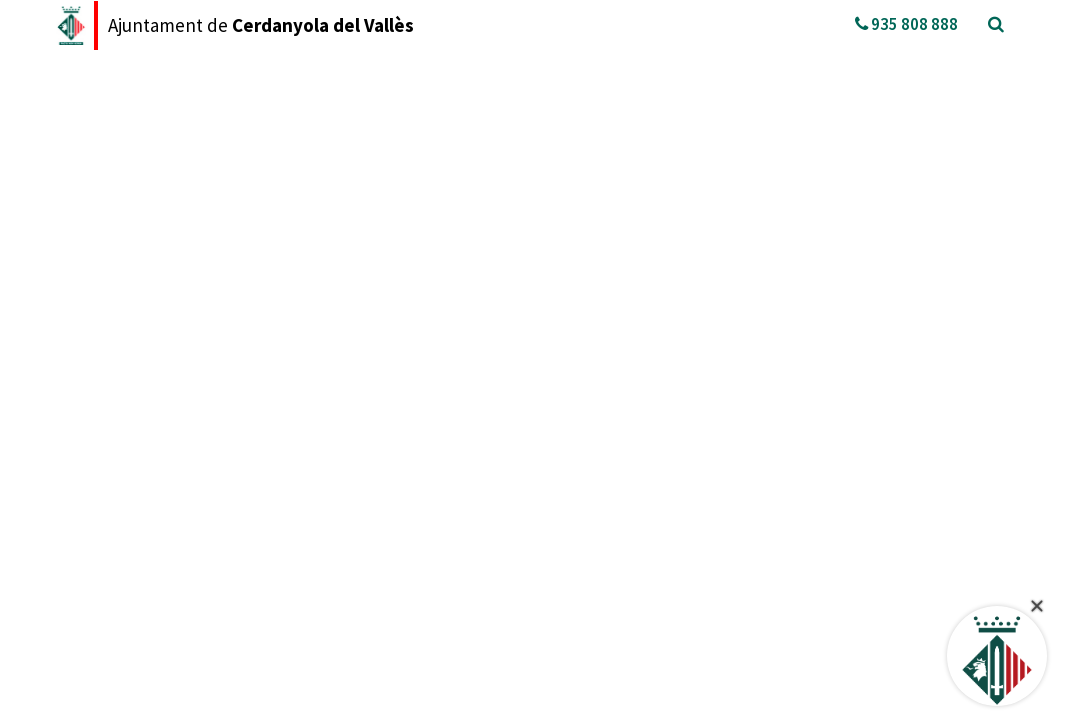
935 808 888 (906, 24)
